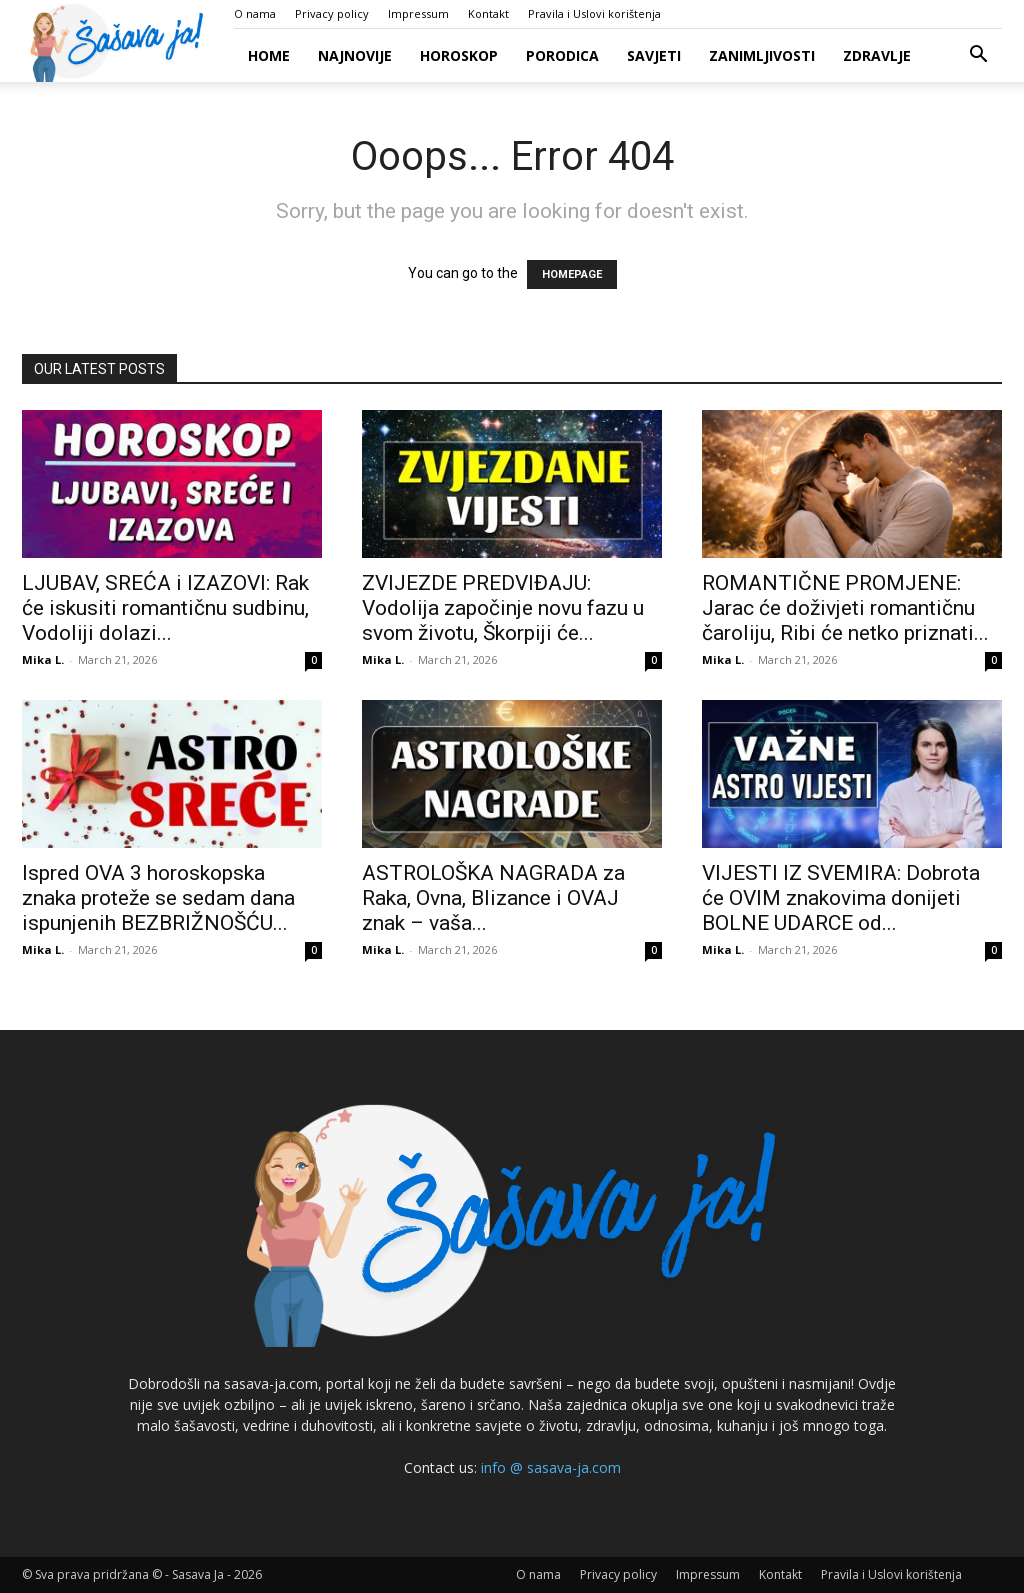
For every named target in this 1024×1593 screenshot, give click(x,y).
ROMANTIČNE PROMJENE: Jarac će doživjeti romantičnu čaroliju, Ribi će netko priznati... (845, 608)
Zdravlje (877, 55)
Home (269, 55)
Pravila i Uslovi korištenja (594, 13)
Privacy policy (332, 13)
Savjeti (654, 55)
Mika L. (43, 659)
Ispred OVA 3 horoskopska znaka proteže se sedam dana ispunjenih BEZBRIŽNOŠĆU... (158, 898)
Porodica (562, 55)
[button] (978, 56)
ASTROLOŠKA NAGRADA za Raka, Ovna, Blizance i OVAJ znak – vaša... (493, 898)
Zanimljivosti (762, 55)
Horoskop (459, 55)
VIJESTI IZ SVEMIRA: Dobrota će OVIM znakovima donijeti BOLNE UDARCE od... (841, 898)
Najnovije (355, 55)
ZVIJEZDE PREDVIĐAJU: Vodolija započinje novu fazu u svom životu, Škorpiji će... (503, 608)
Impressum (418, 13)
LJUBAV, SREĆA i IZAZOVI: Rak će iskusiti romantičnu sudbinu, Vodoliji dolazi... (165, 608)
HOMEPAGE (572, 274)
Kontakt (488, 13)
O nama (255, 13)
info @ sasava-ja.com (551, 1467)
